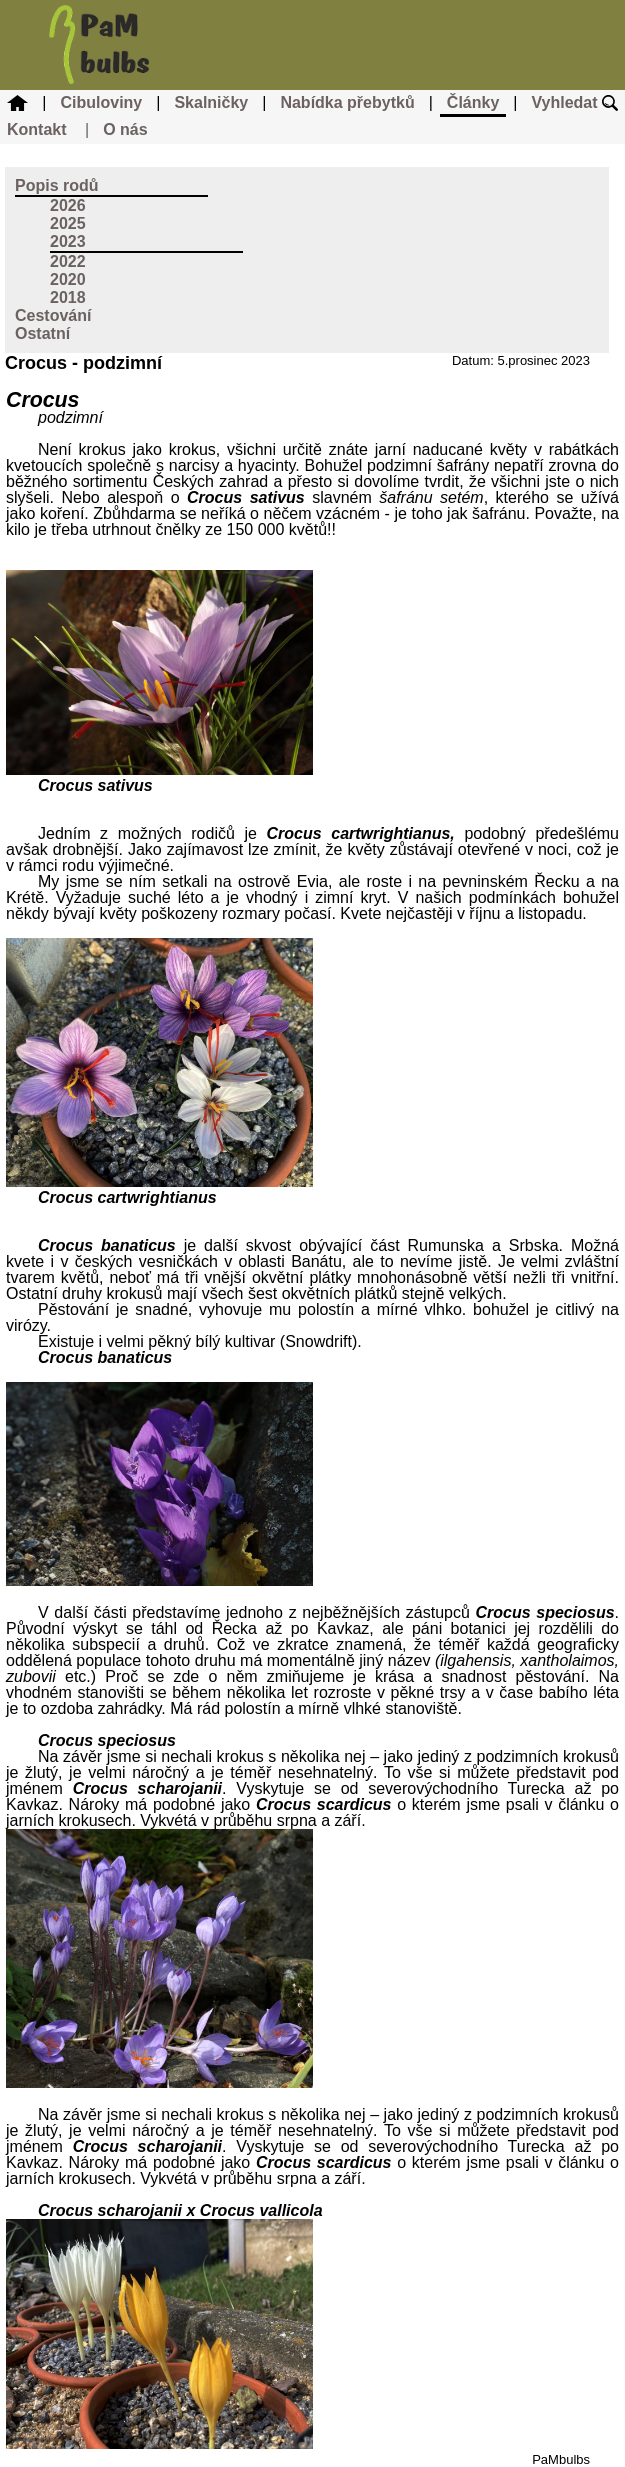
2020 (68, 279)
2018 (68, 297)
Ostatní (42, 333)
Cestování (53, 315)
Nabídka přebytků (347, 102)
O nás (125, 129)
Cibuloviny (101, 102)
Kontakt (37, 129)
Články (473, 102)
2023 (68, 241)
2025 (68, 223)
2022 (68, 261)
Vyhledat (574, 102)
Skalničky (211, 102)
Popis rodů (57, 185)
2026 (68, 205)
